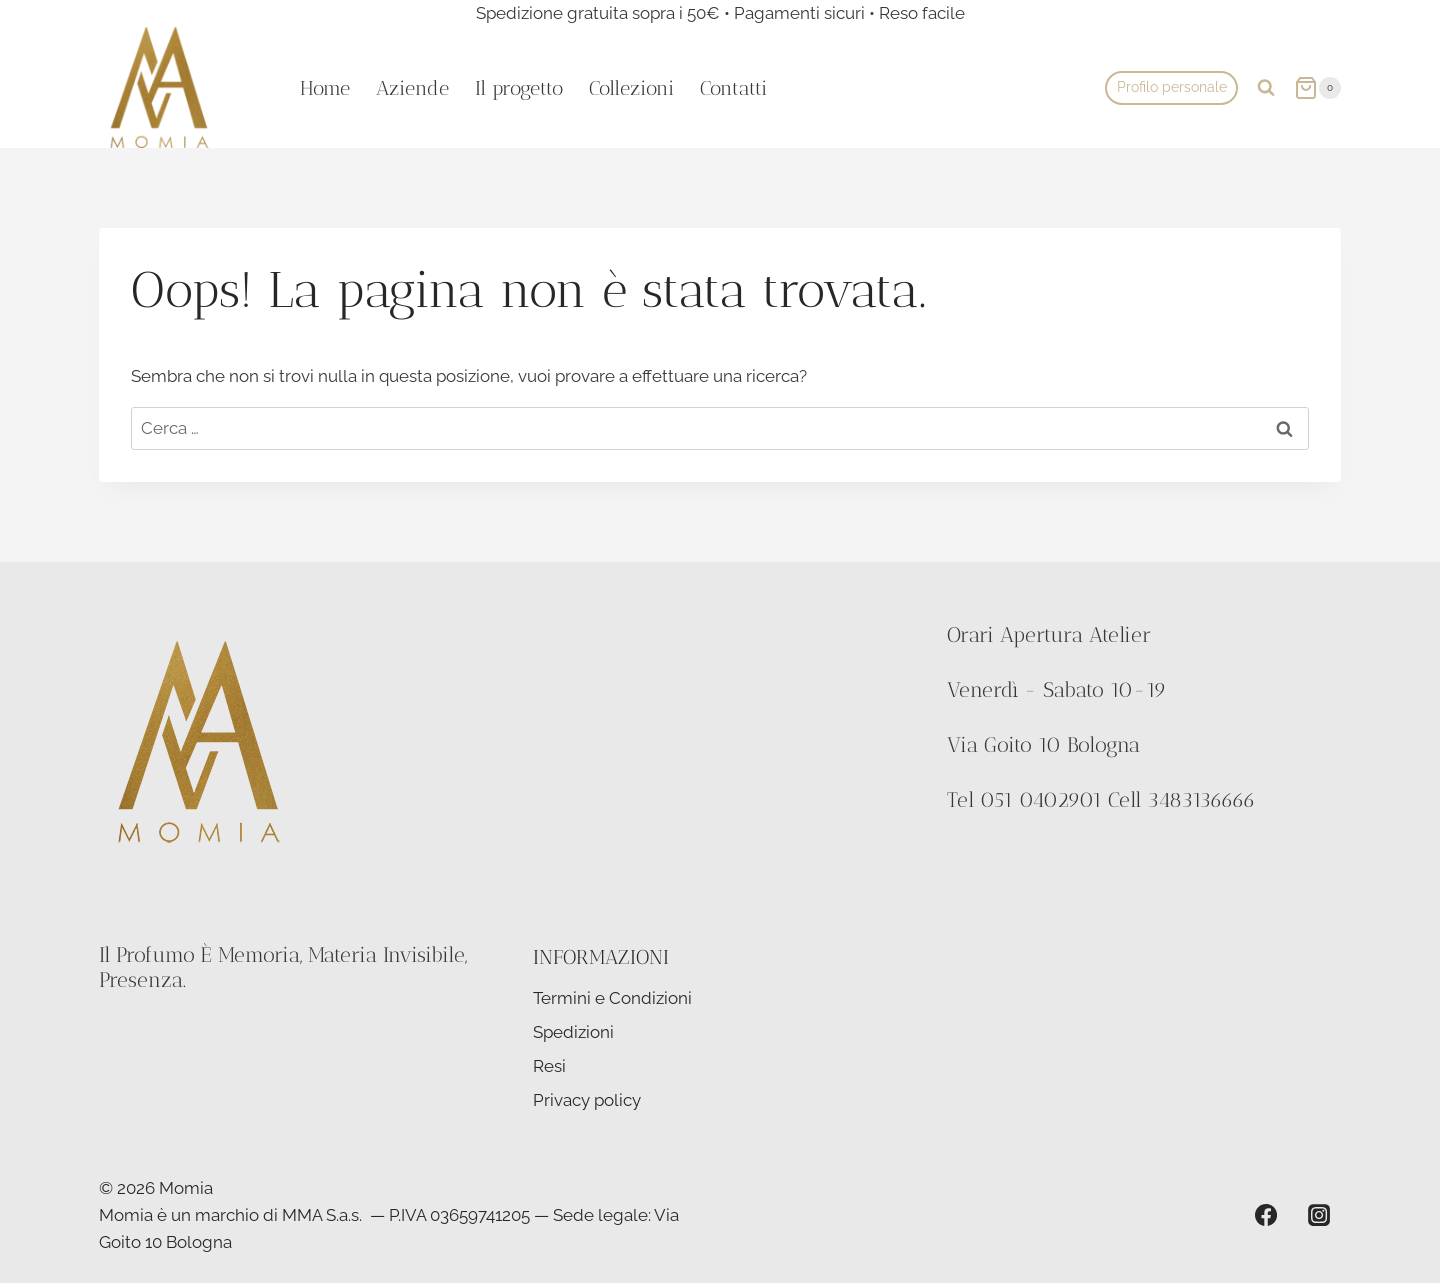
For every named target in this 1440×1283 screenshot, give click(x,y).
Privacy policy (587, 1100)
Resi (549, 1066)
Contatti (733, 88)
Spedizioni (573, 1032)
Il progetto (519, 88)
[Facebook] (1266, 1215)
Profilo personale (1172, 87)
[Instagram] (1319, 1215)
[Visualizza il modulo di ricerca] (1266, 88)
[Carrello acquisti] (1317, 87)
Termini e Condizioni (612, 998)
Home (325, 88)
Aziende (412, 88)
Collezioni (631, 88)
